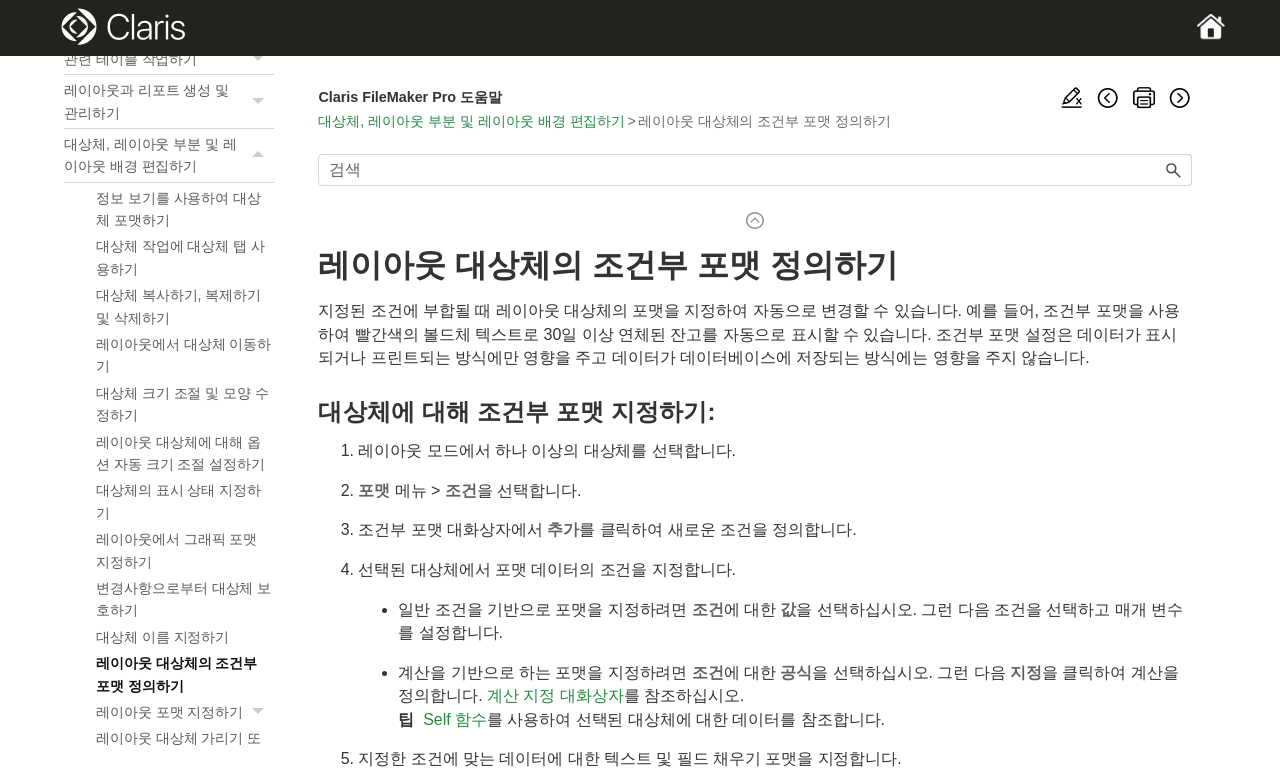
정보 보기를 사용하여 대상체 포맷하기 (178, 209)
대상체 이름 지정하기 (162, 637)
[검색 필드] (755, 170)
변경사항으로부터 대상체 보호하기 (183, 599)
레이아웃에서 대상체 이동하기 (183, 355)
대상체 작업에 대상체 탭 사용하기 (180, 257)
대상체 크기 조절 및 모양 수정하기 (182, 404)
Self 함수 (455, 719)
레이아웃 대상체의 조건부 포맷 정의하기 (176, 674)
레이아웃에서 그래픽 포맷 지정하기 (176, 550)
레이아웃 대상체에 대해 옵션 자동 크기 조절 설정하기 (180, 453)
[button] (260, 59)
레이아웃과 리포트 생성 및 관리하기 (169, 101)
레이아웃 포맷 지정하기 (185, 712)
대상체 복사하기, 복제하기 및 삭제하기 (178, 306)
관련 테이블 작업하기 (169, 59)
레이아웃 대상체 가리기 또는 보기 (178, 749)
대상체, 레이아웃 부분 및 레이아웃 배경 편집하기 (169, 155)
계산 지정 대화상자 (555, 695)
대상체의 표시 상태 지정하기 (178, 501)
